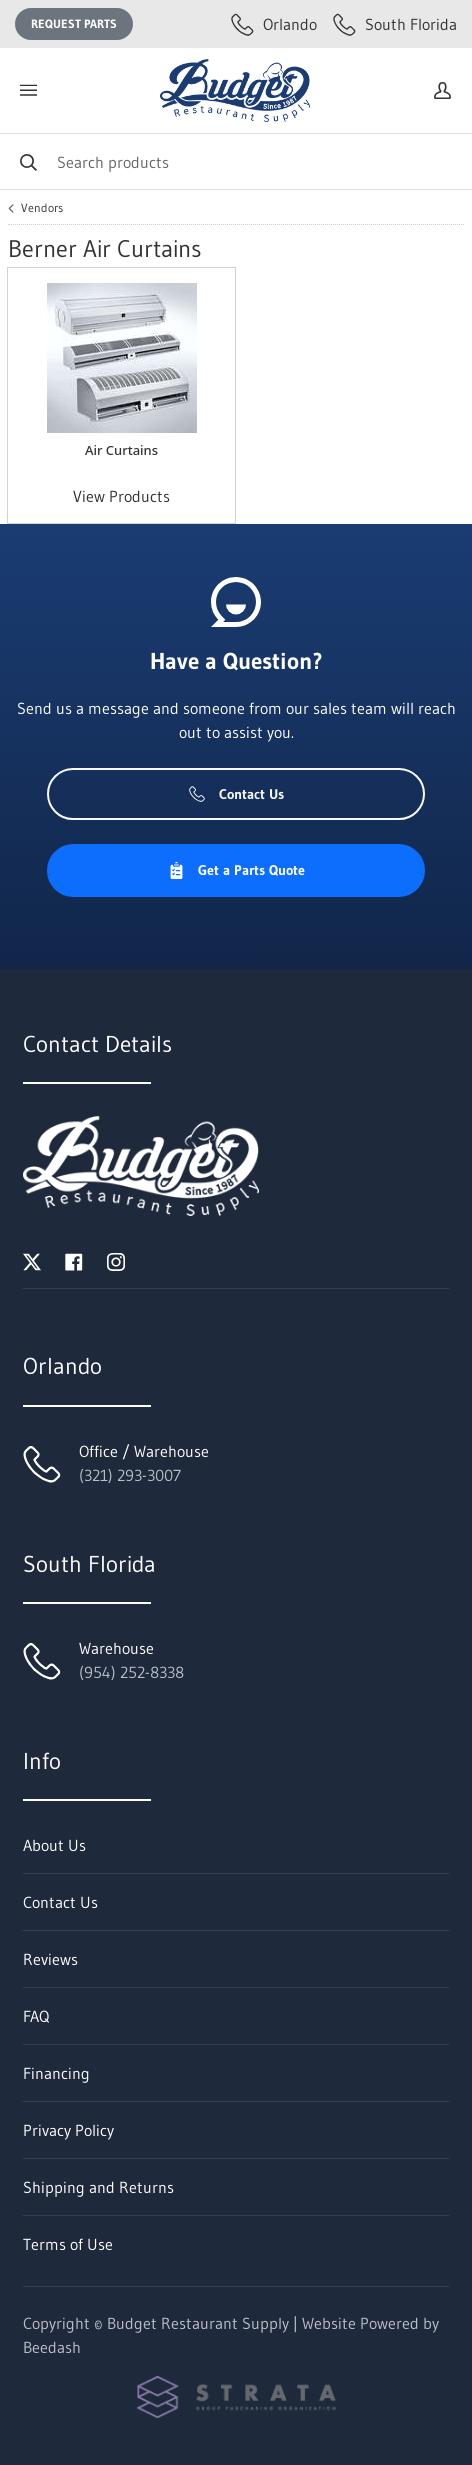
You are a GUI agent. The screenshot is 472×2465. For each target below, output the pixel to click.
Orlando (274, 24)
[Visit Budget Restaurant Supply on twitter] (32, 1260)
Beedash (52, 2347)
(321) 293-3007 (130, 1475)
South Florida (395, 24)
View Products (121, 496)
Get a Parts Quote (236, 870)
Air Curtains (121, 450)
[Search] (236, 161)
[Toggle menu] (28, 90)
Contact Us (236, 794)
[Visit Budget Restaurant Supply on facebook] (74, 1260)
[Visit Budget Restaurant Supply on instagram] (116, 1260)
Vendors (42, 208)
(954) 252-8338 (131, 1672)
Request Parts (74, 23)
